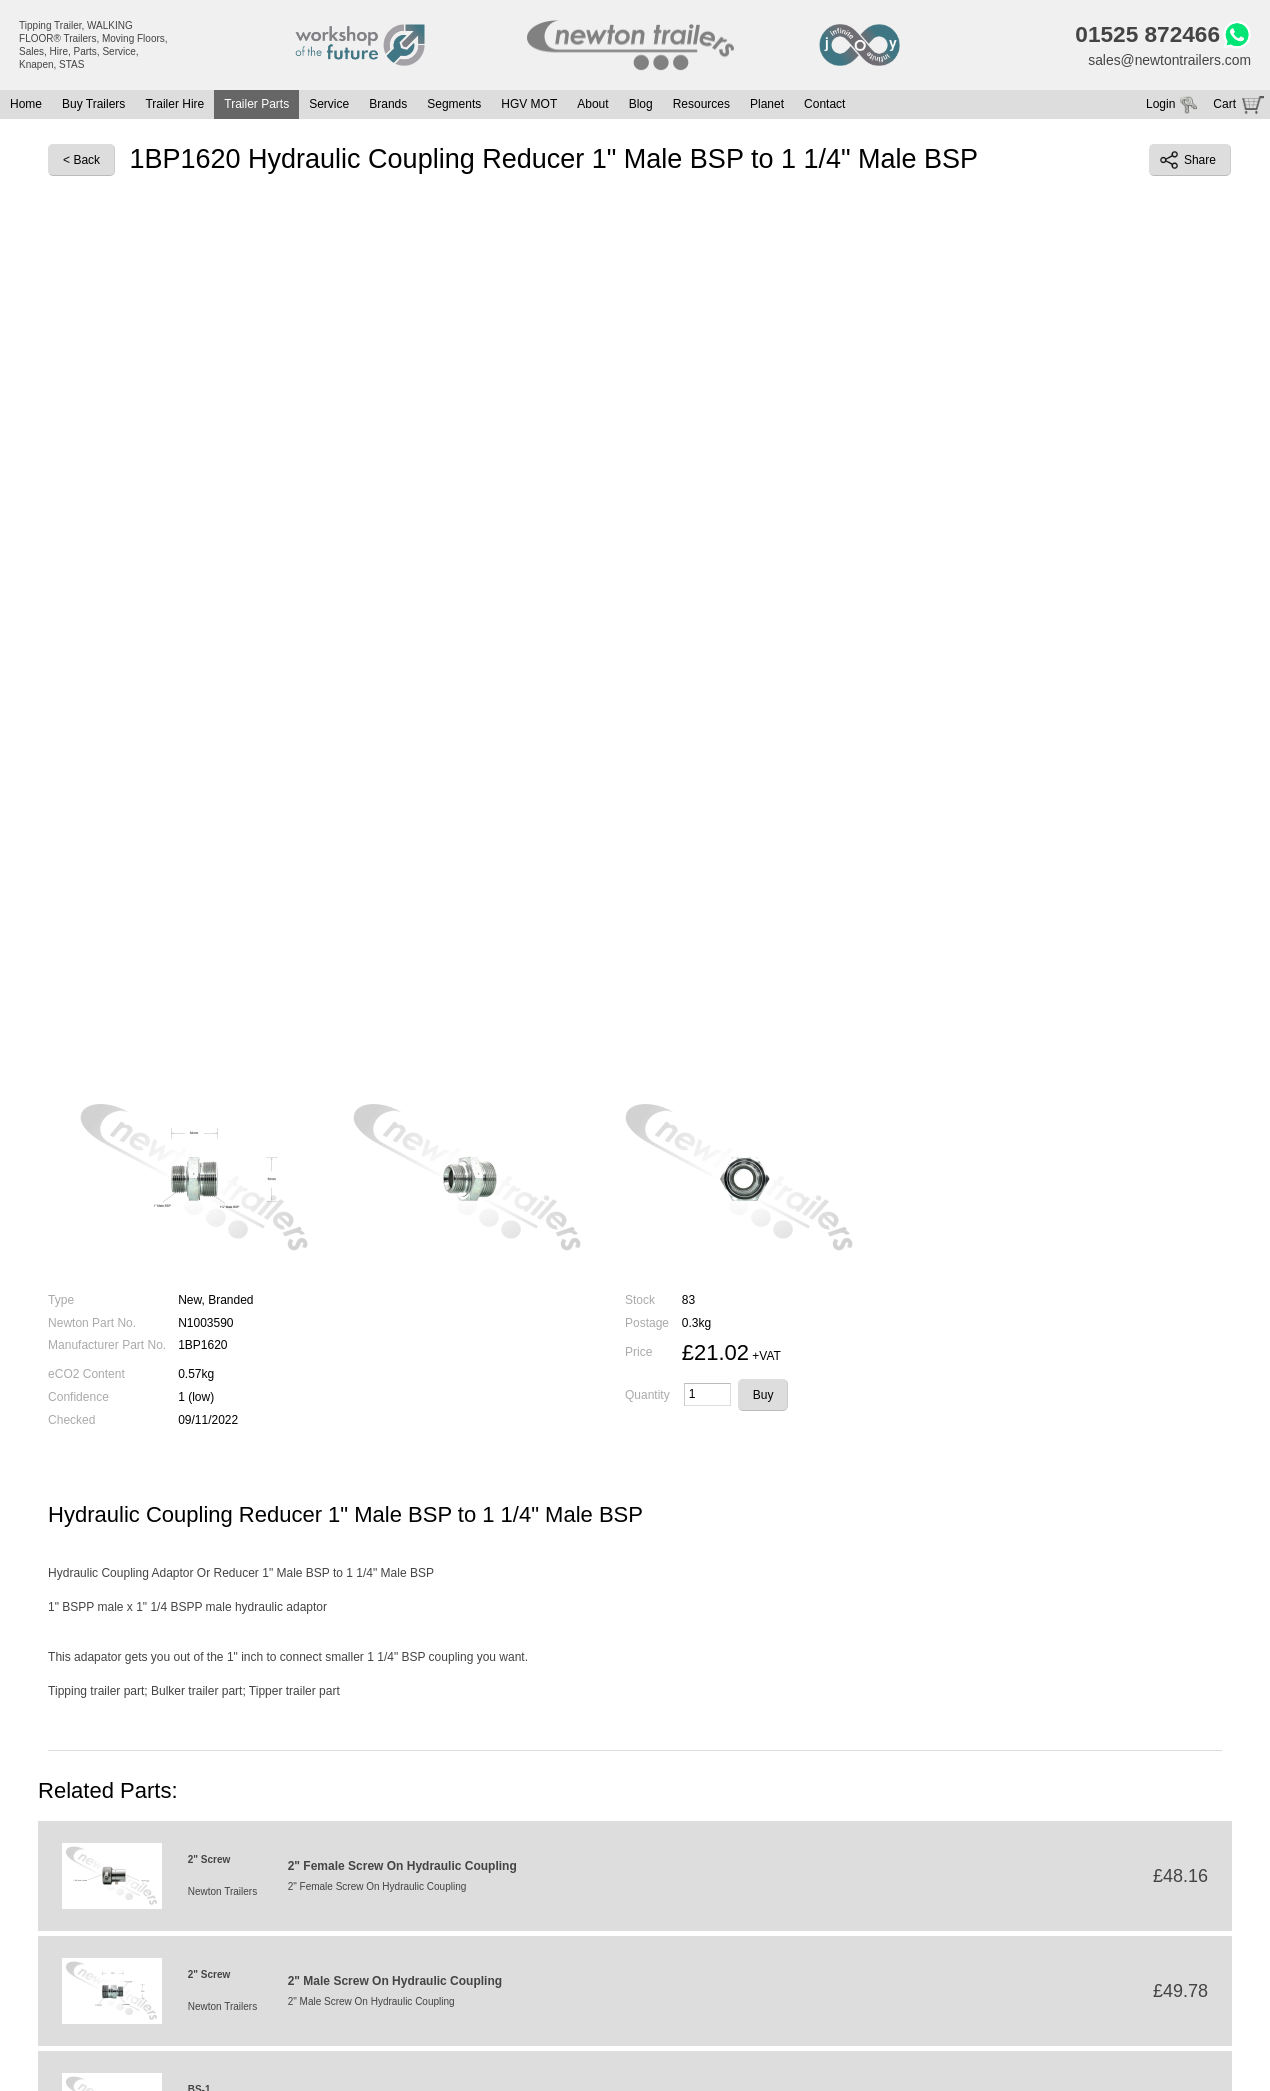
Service (329, 105)
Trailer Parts (256, 105)
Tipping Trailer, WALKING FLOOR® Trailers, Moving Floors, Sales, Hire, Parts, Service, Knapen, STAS (93, 45)
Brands (388, 105)
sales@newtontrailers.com (1169, 60)
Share (1188, 160)
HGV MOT (529, 105)
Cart (1224, 105)
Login (1160, 105)
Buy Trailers (93, 105)
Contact (824, 105)
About (592, 105)
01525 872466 (1146, 35)
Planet (767, 105)
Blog (641, 105)
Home (26, 105)
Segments (454, 105)
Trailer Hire (174, 105)
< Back (81, 160)
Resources (701, 105)
